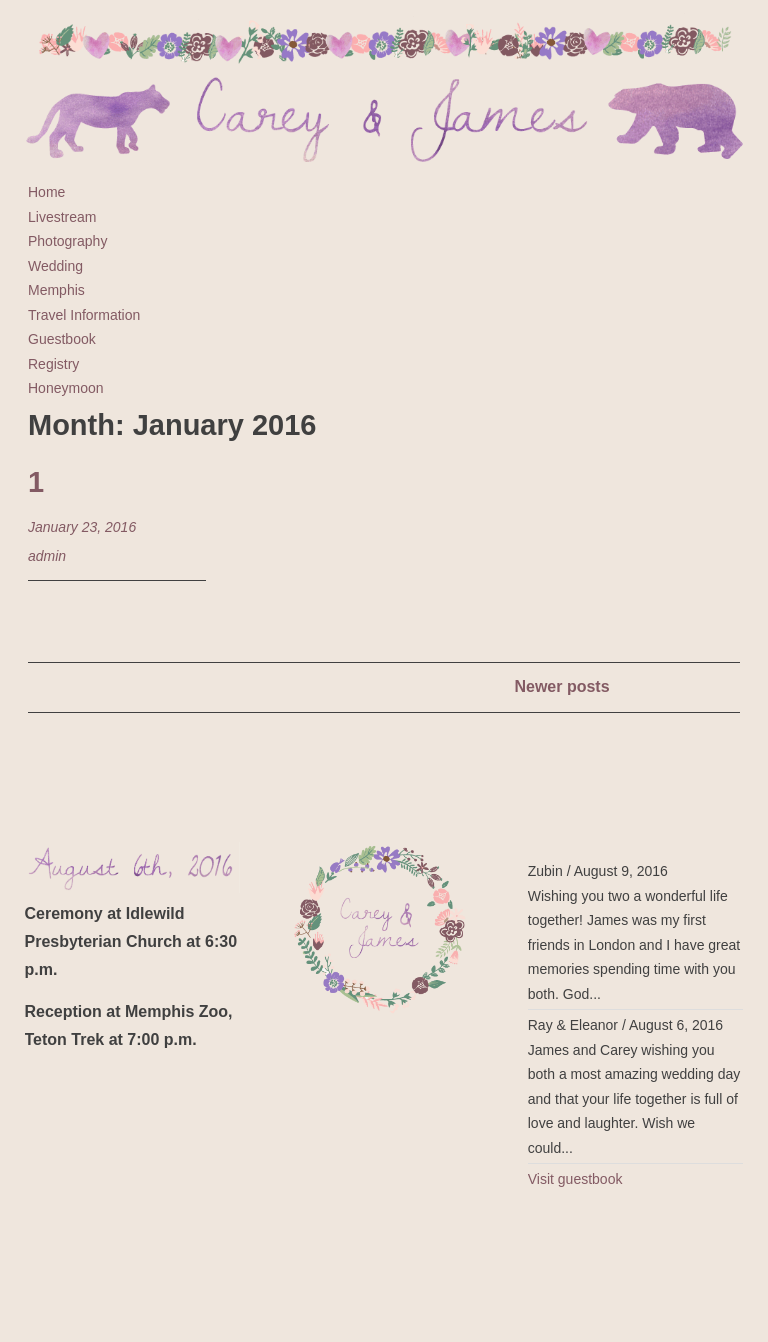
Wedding (55, 266)
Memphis (56, 290)
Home (46, 192)
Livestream (62, 217)
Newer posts (561, 686)
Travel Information (84, 315)
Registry (53, 364)
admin (47, 556)
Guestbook (62, 339)
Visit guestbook (575, 1179)
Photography (67, 241)
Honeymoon (66, 388)
